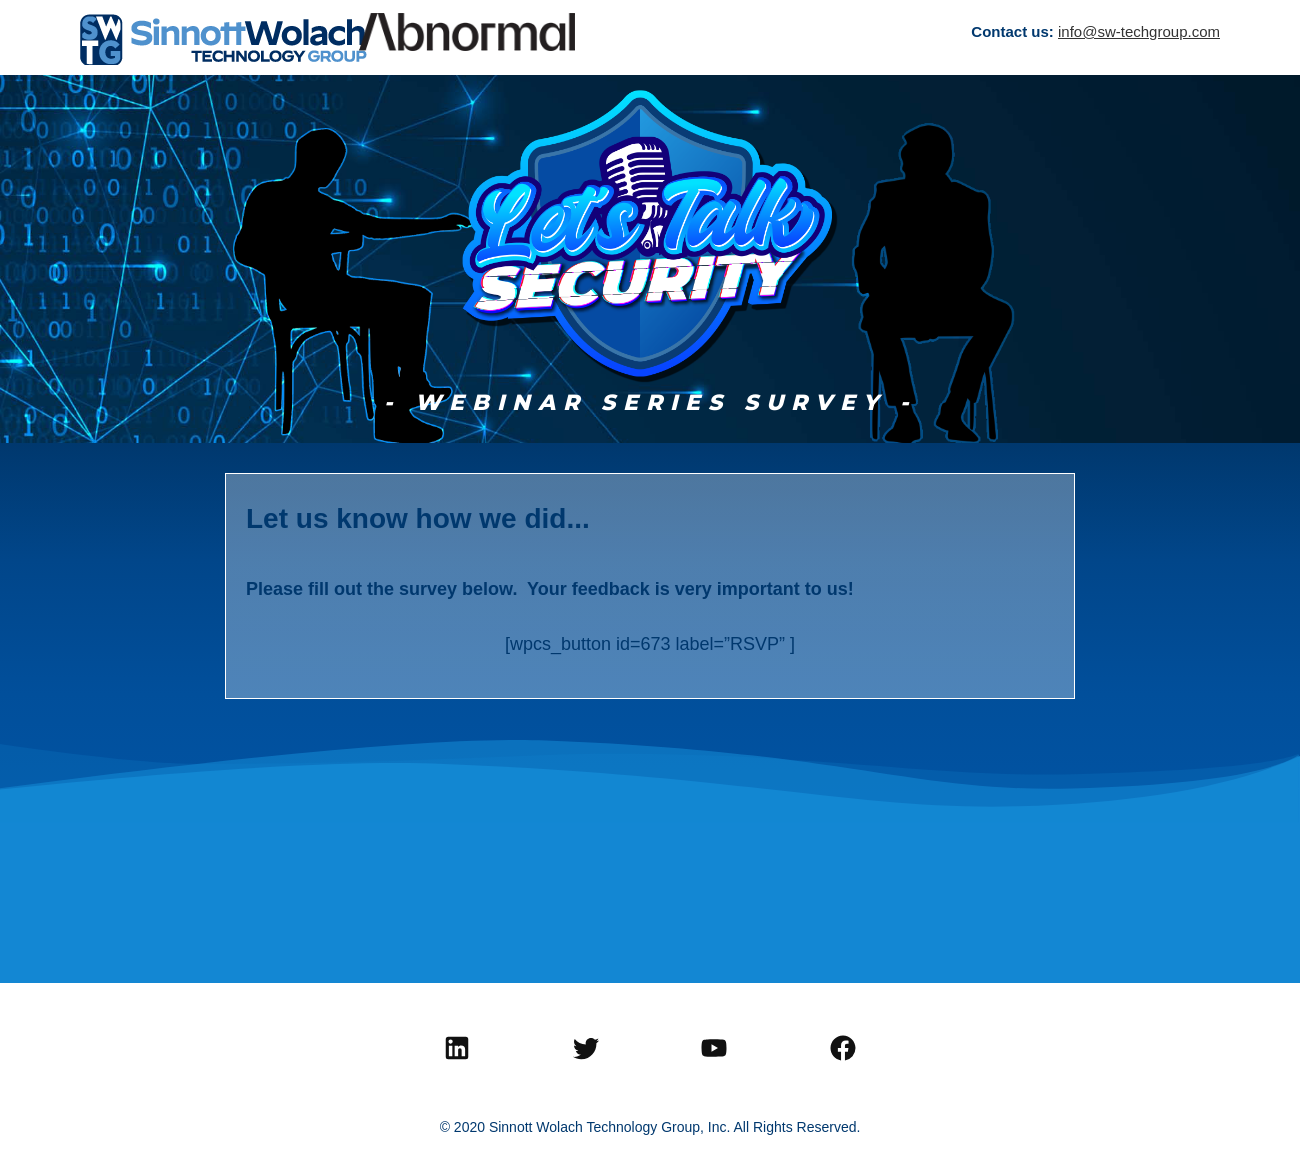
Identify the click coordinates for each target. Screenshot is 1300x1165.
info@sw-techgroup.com (1139, 31)
